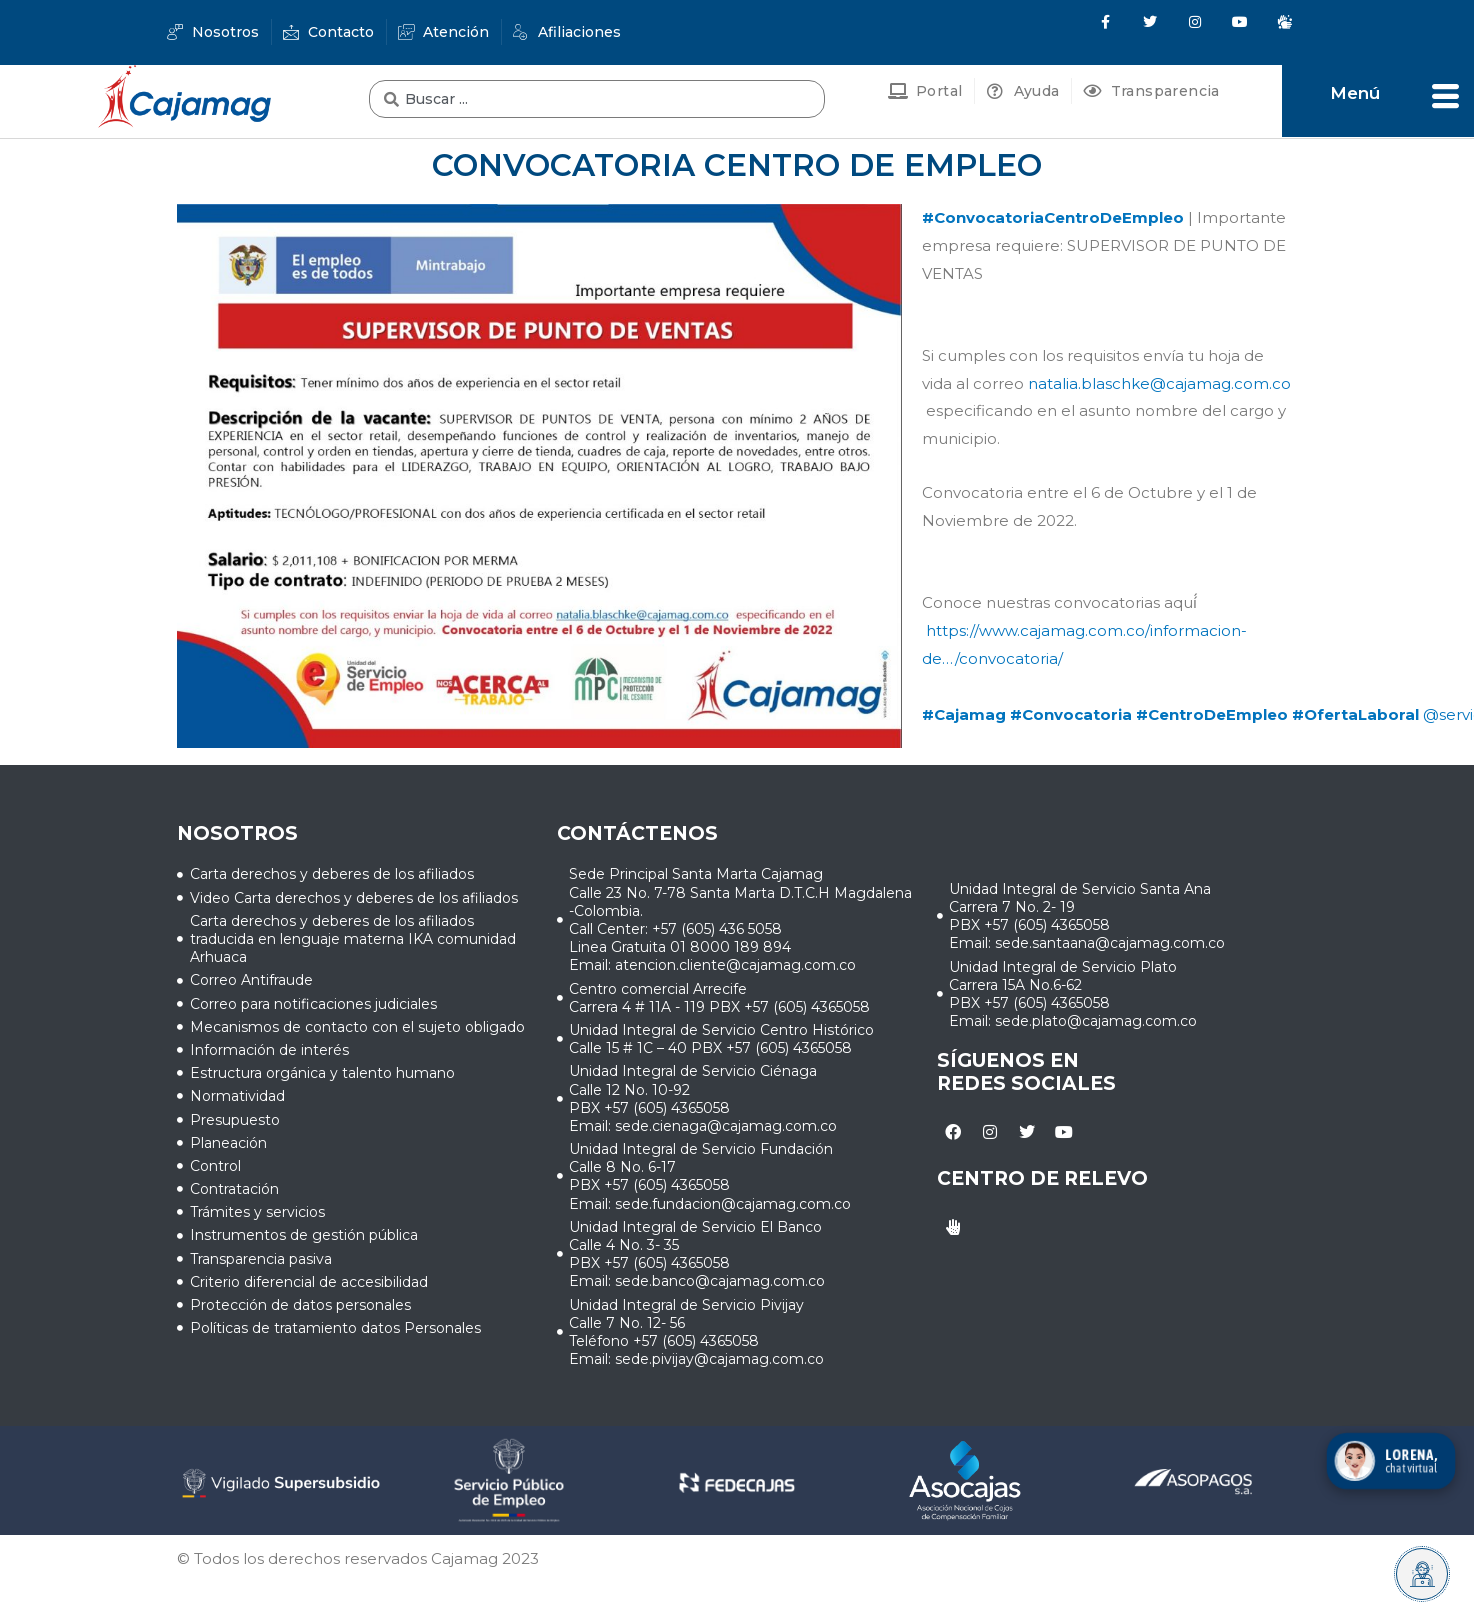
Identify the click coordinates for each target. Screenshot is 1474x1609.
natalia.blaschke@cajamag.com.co (1159, 383)
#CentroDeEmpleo (1212, 714)
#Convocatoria (1071, 714)
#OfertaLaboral (1355, 714)
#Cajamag (964, 714)
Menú (1355, 93)
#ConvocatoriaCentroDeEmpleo (1053, 217)
